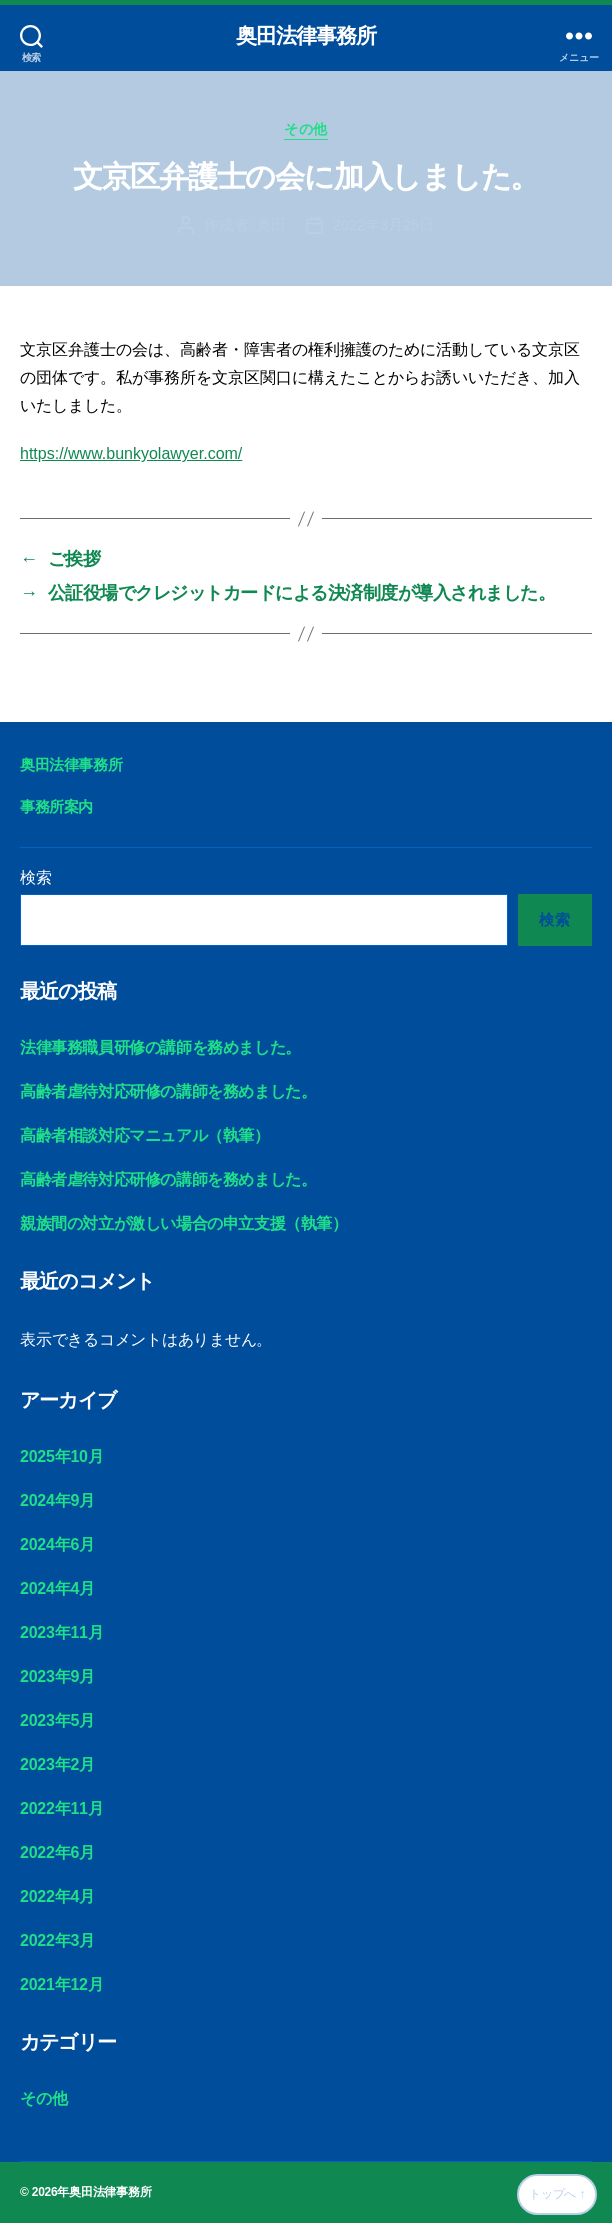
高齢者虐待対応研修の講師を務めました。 (168, 1091)
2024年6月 (57, 1544)
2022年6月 (57, 1852)
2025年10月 (61, 1456)
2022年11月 (61, 1808)
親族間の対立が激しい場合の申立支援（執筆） (184, 1223)
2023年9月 (57, 1676)
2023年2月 (57, 1764)
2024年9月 (57, 1500)
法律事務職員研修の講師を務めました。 (160, 1047)
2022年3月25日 (383, 224)
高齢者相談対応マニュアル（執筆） (145, 1135)
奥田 (271, 224)
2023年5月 (57, 1720)
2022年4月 (57, 1896)
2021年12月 (61, 1984)
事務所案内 (56, 806)
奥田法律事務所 (306, 35)
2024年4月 (57, 1588)
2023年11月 (61, 1632)
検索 (36, 877)
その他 (306, 129)
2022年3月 (57, 1940)
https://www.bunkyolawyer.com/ (131, 453)
